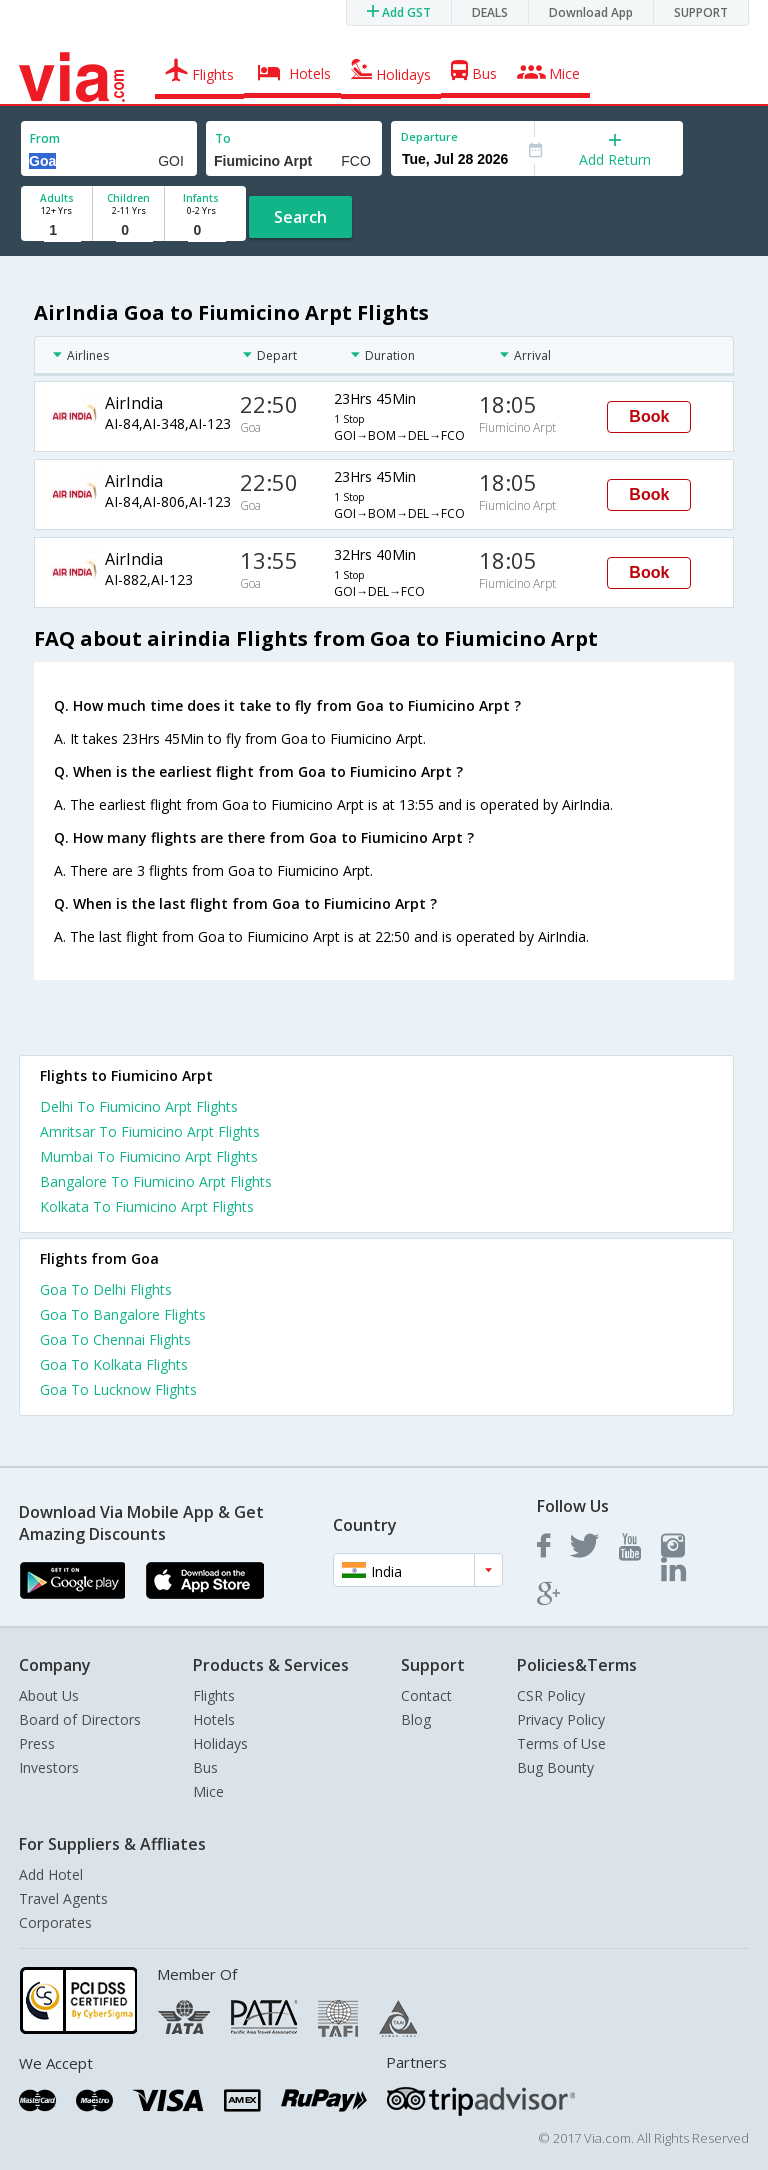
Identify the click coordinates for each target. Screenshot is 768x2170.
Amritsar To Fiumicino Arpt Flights (150, 1131)
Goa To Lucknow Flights (118, 1389)
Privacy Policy (561, 1719)
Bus (205, 1767)
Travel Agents (63, 1898)
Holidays (220, 1743)
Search (300, 217)
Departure (429, 136)
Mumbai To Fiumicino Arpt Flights (149, 1156)
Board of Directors (80, 1719)
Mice (208, 1791)
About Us (49, 1695)
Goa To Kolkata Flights (114, 1364)
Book (649, 416)
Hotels (214, 1719)
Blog (416, 1719)
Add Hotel (51, 1874)
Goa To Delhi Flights (106, 1289)
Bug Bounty (555, 1767)
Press (37, 1743)
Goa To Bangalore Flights (123, 1314)
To (223, 138)
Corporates (55, 1922)
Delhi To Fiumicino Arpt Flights (139, 1106)
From (45, 138)
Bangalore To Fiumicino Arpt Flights (156, 1181)
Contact (426, 1695)
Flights (214, 1695)
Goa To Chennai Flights (115, 1339)
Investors (49, 1767)
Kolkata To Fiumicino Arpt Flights (147, 1206)
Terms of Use (561, 1743)
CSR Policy (551, 1695)
